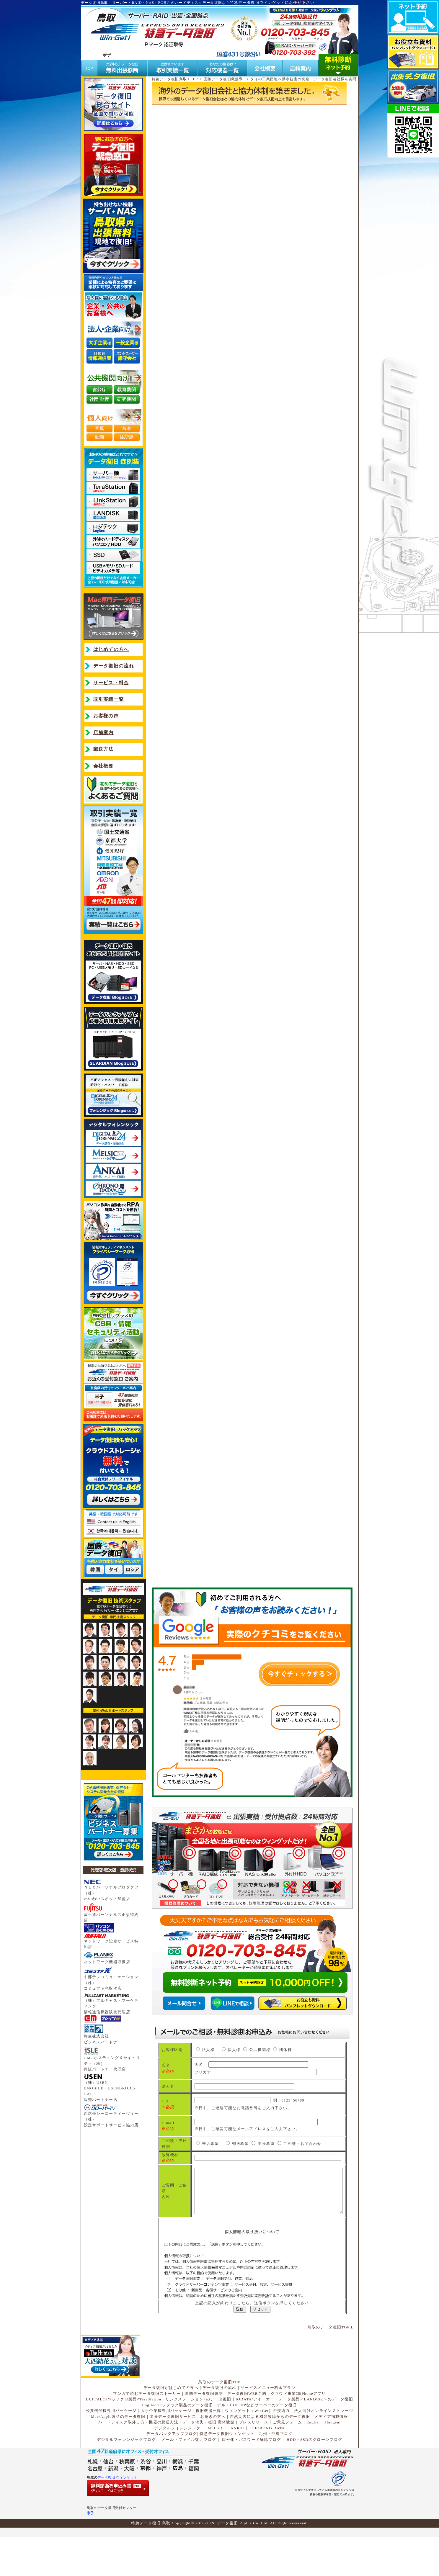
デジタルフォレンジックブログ (126, 2475)
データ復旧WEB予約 (247, 2429)
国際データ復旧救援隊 (223, 79)
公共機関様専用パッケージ (111, 2447)
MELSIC (216, 2464)
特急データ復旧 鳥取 (150, 2559)
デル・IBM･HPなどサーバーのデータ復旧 (257, 2441)
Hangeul (333, 2458)
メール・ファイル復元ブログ (188, 2475)
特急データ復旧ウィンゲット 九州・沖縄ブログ (246, 2470)
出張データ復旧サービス (173, 2452)
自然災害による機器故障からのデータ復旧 (270, 2452)
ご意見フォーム (287, 2458)
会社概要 (103, 765)
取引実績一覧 (108, 699)
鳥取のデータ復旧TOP (329, 2363)
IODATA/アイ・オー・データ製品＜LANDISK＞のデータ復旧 (294, 2435)
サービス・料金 (111, 682)
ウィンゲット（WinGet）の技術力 (257, 2447)
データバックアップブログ (171, 2470)
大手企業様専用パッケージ (166, 2447)
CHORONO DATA (267, 2464)
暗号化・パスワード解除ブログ (251, 2475)
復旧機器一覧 (208, 2447)
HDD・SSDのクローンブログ (314, 2475)
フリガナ (238, 2075)
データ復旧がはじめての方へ (170, 2424)
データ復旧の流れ (113, 665)
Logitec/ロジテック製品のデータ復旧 (177, 2441)
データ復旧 (227, 2559)
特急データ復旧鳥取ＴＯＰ (175, 79)
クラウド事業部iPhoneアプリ (298, 2429)
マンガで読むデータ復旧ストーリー (147, 2429)
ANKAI (238, 2464)
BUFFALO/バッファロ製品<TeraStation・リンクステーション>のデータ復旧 (158, 2435)
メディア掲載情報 (331, 2452)
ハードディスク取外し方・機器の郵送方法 (138, 2458)
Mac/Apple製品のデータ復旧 (118, 2452)
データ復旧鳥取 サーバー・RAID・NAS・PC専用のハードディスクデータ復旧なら (155, 3)
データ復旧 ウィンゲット (117, 2514)
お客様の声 (106, 715)
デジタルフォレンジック (177, 2464)
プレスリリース (253, 2458)
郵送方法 (103, 749)
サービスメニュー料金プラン (268, 2424)
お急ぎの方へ (213, 2452)
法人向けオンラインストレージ (323, 2447)
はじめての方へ (111, 649)
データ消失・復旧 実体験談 (209, 2458)
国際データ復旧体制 (204, 2429)
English (313, 2458)
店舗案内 (103, 732)
